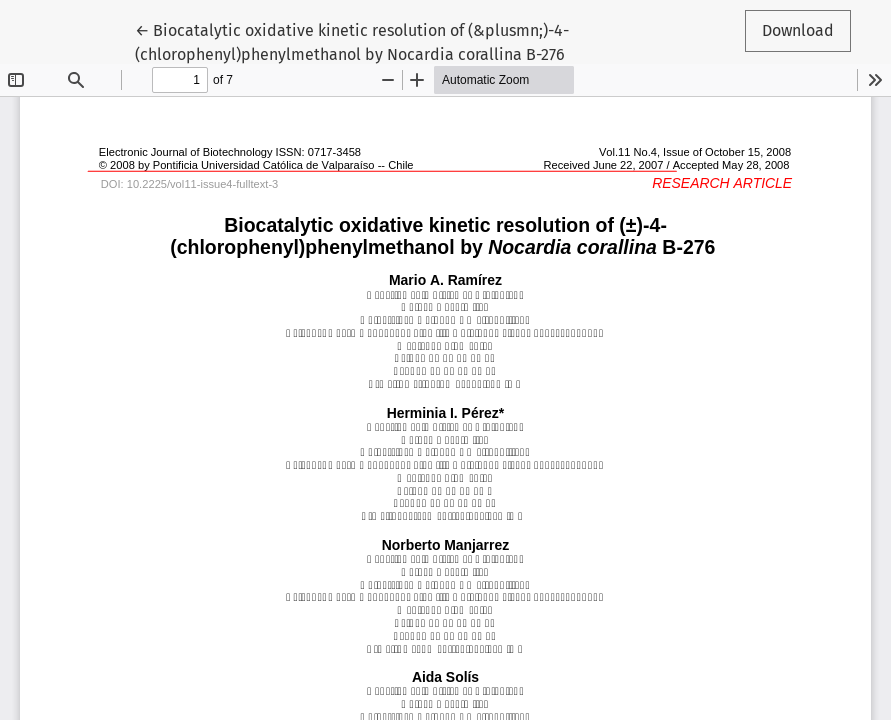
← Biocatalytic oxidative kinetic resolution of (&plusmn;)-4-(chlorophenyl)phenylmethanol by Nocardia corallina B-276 (352, 41)
